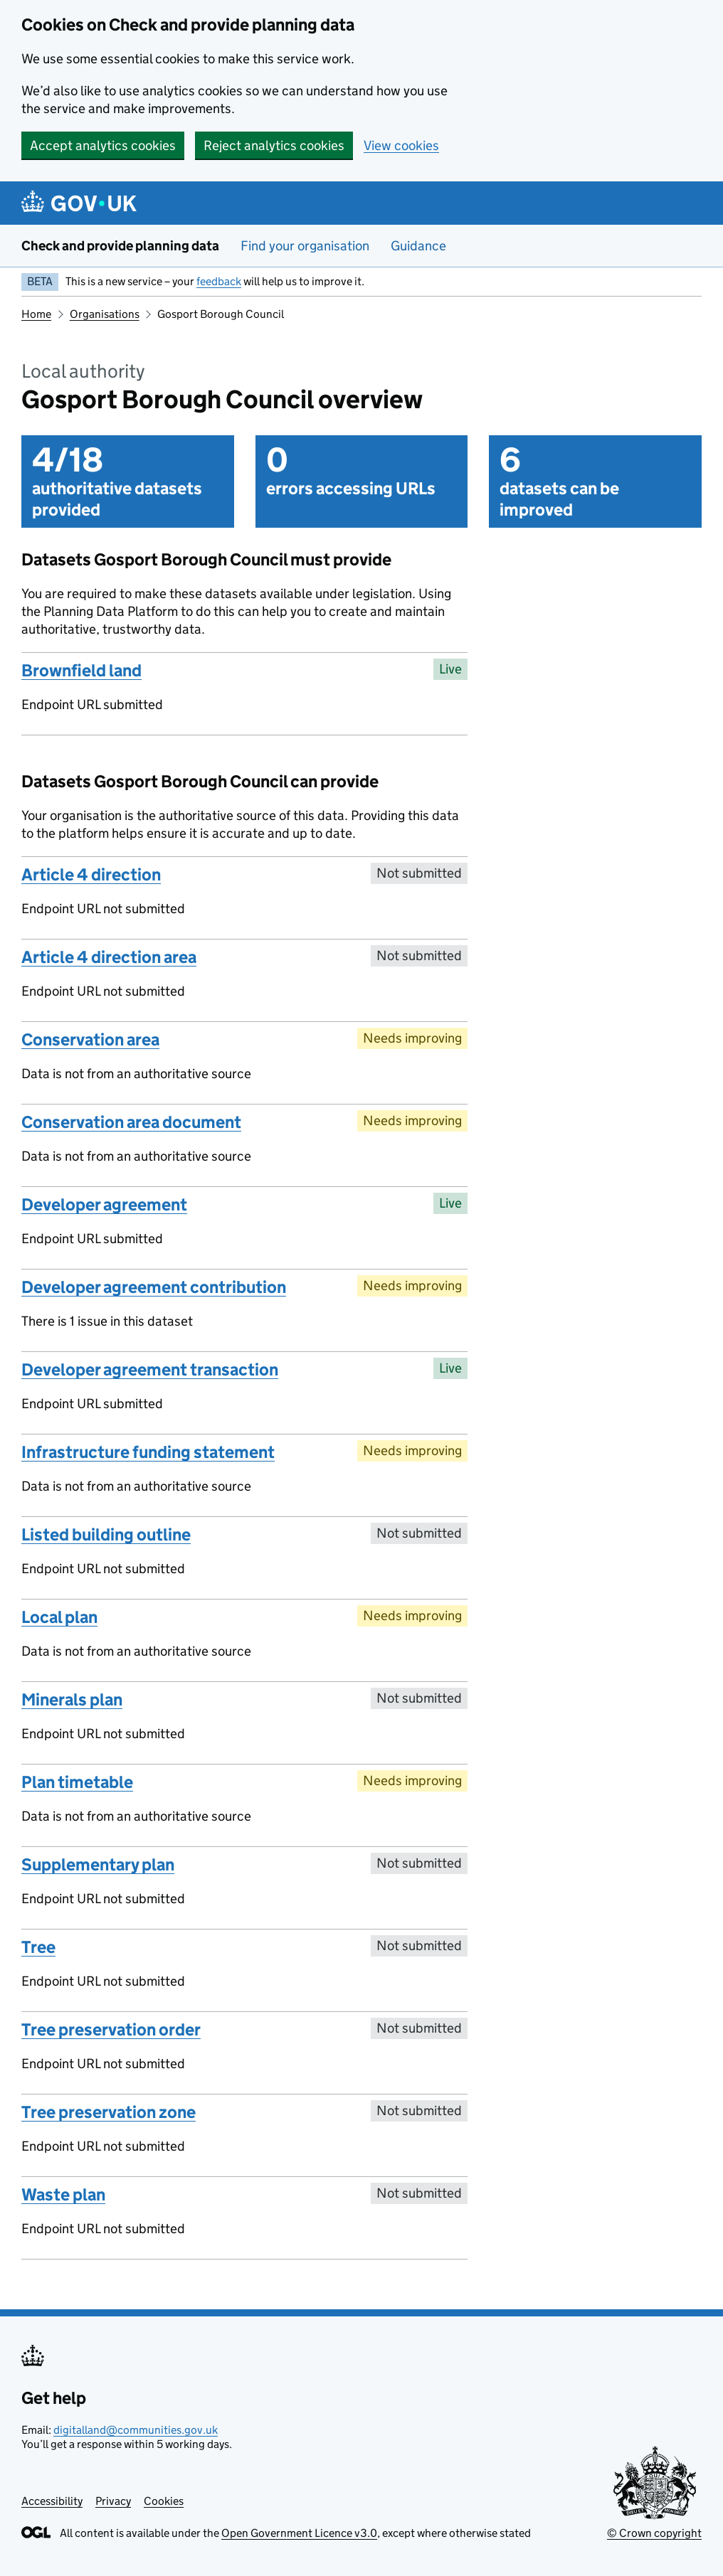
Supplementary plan (97, 1864)
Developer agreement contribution (153, 1287)
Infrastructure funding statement (148, 1452)
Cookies (164, 2501)
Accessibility (52, 2501)
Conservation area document (131, 1122)
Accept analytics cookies (103, 145)
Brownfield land (81, 670)
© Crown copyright (654, 2533)
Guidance (418, 246)
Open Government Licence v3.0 (299, 2533)
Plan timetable (77, 1782)
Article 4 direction (91, 874)
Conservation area (90, 1039)
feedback (218, 281)
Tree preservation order (111, 2029)
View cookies (401, 145)
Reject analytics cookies (274, 145)
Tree (38, 1947)
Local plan (59, 1617)
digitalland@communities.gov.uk (135, 2430)
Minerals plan (71, 1699)
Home (36, 314)
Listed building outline (106, 1534)
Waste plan (63, 2194)
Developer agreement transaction (149, 1369)
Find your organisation (305, 246)
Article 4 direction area (108, 957)
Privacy (113, 2501)
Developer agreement (104, 1204)
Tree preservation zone (108, 2112)
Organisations (104, 314)
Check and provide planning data (120, 246)
